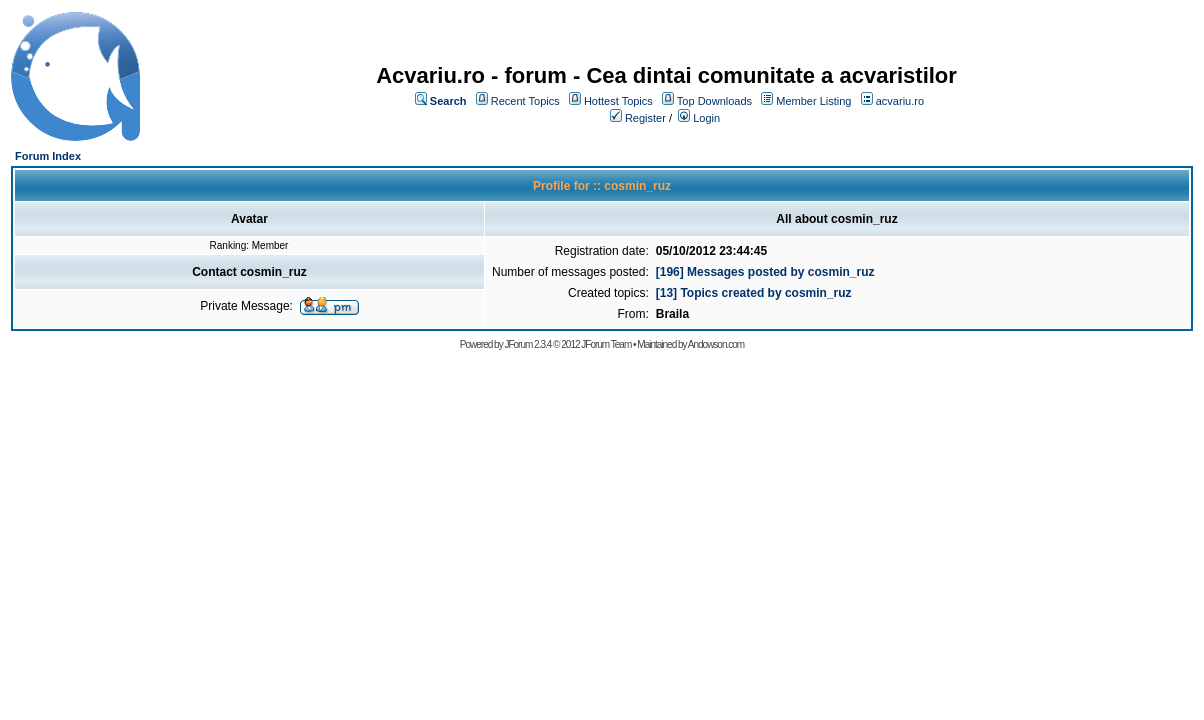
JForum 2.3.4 (527, 344)
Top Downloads (714, 101)
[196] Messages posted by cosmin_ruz (765, 272)
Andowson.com (716, 344)
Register (645, 118)
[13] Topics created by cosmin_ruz (754, 293)
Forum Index (48, 156)
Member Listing (813, 101)
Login (706, 118)
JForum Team (606, 344)
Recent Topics (525, 101)
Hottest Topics (618, 101)
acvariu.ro (900, 101)
